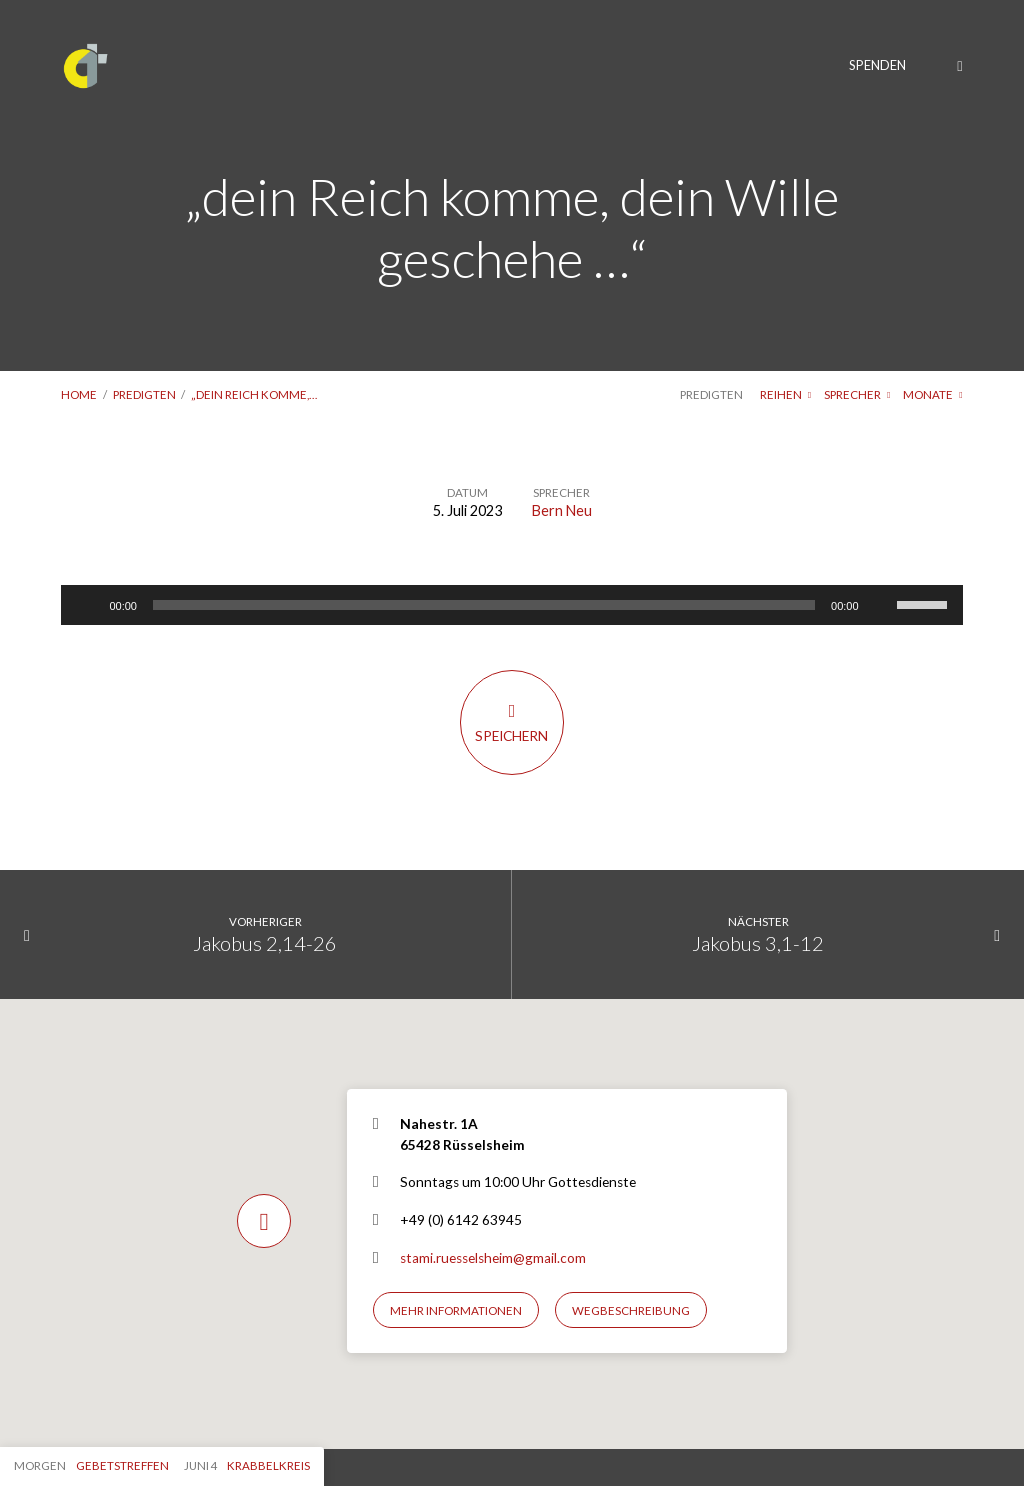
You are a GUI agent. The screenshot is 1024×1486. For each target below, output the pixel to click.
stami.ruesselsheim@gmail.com (493, 1258)
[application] (511, 605)
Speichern (511, 722)
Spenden (877, 65)
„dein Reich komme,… (254, 394)
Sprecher (857, 394)
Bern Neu (562, 510)
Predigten (144, 394)
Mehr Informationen (456, 1310)
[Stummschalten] (881, 605)
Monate (932, 394)
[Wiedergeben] (87, 605)
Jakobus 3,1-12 (758, 943)
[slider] (484, 605)
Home (79, 394)
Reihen (785, 394)
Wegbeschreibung (631, 1310)
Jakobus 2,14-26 (265, 943)
